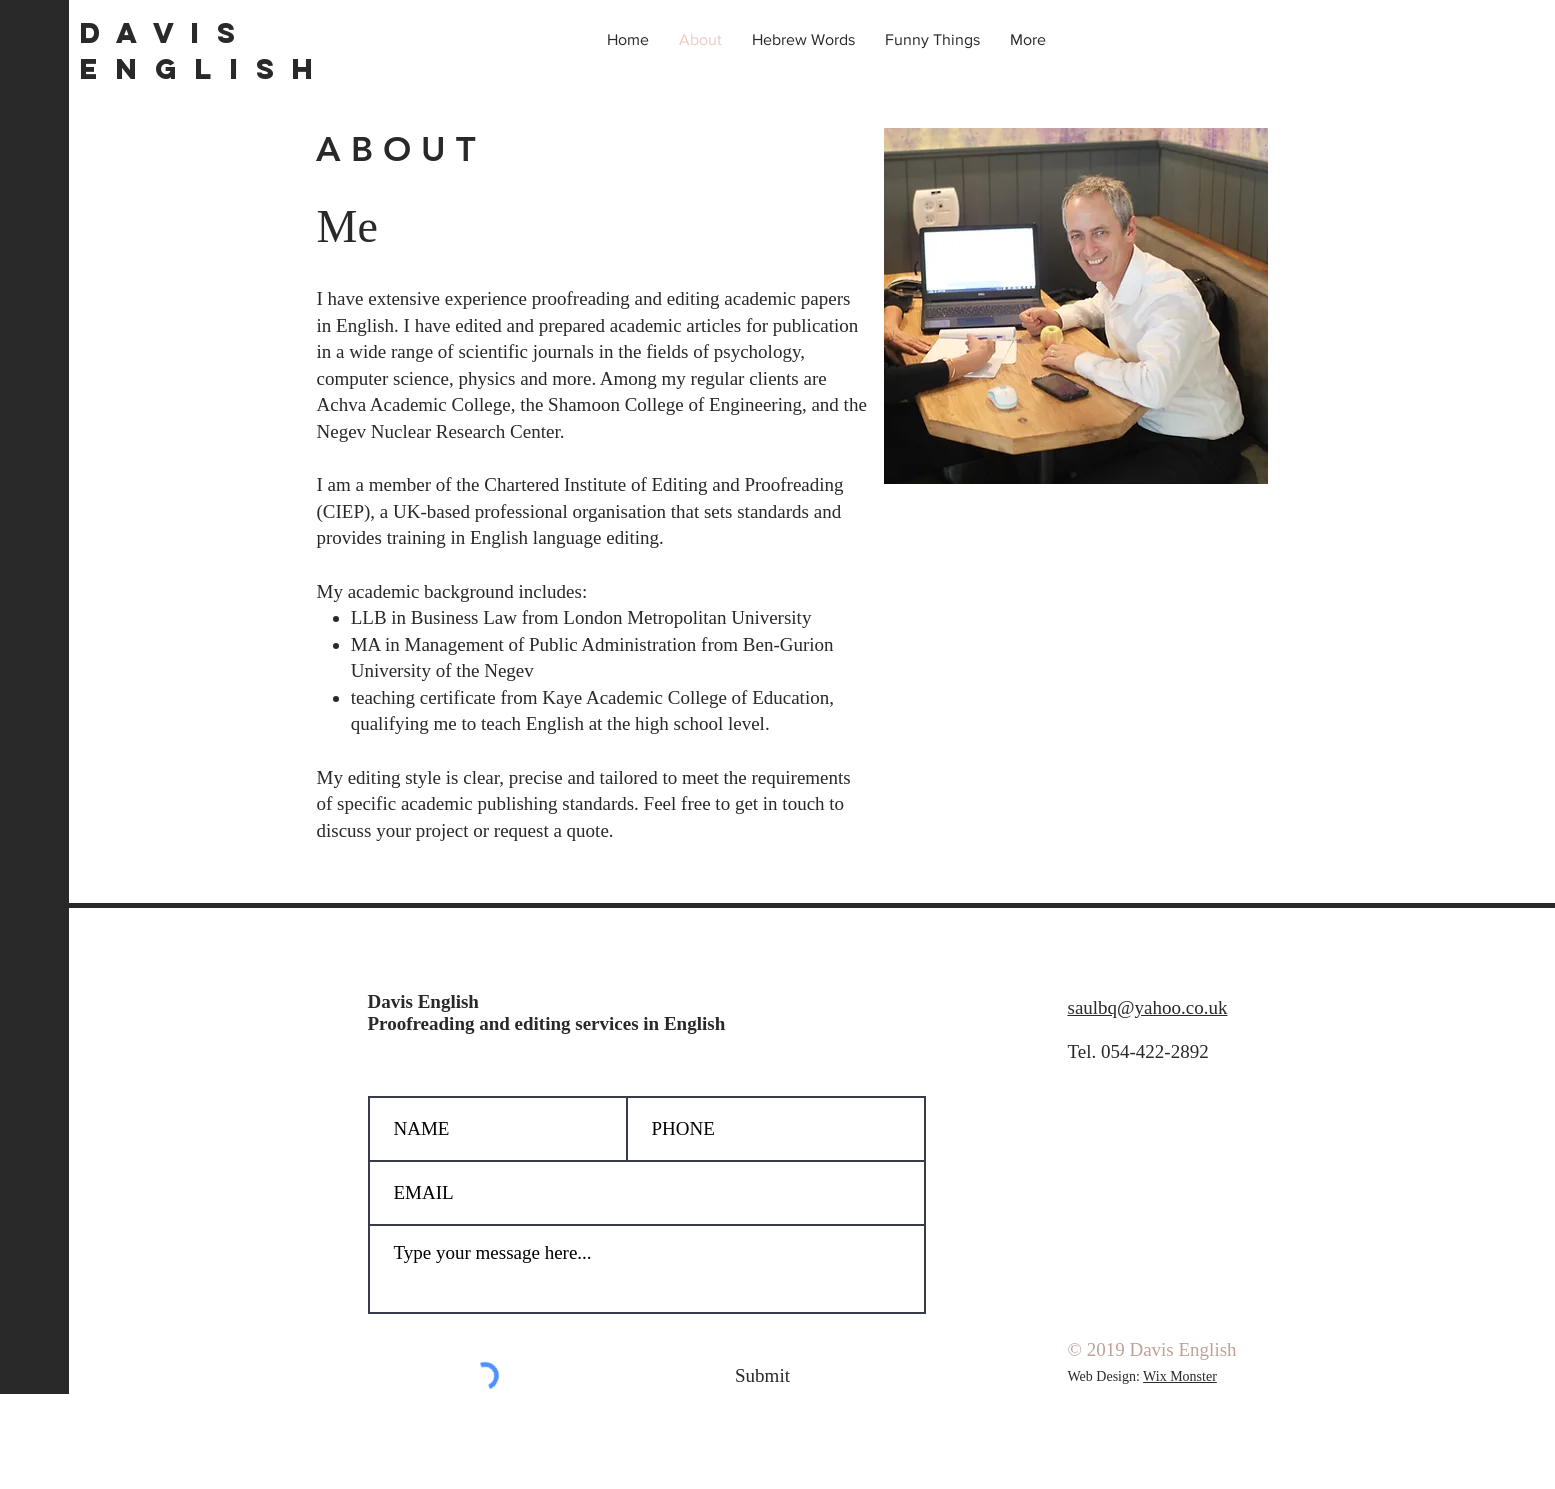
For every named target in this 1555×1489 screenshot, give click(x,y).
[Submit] (763, 1376)
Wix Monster (1180, 1376)
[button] (803, 40)
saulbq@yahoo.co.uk (1148, 1007)
